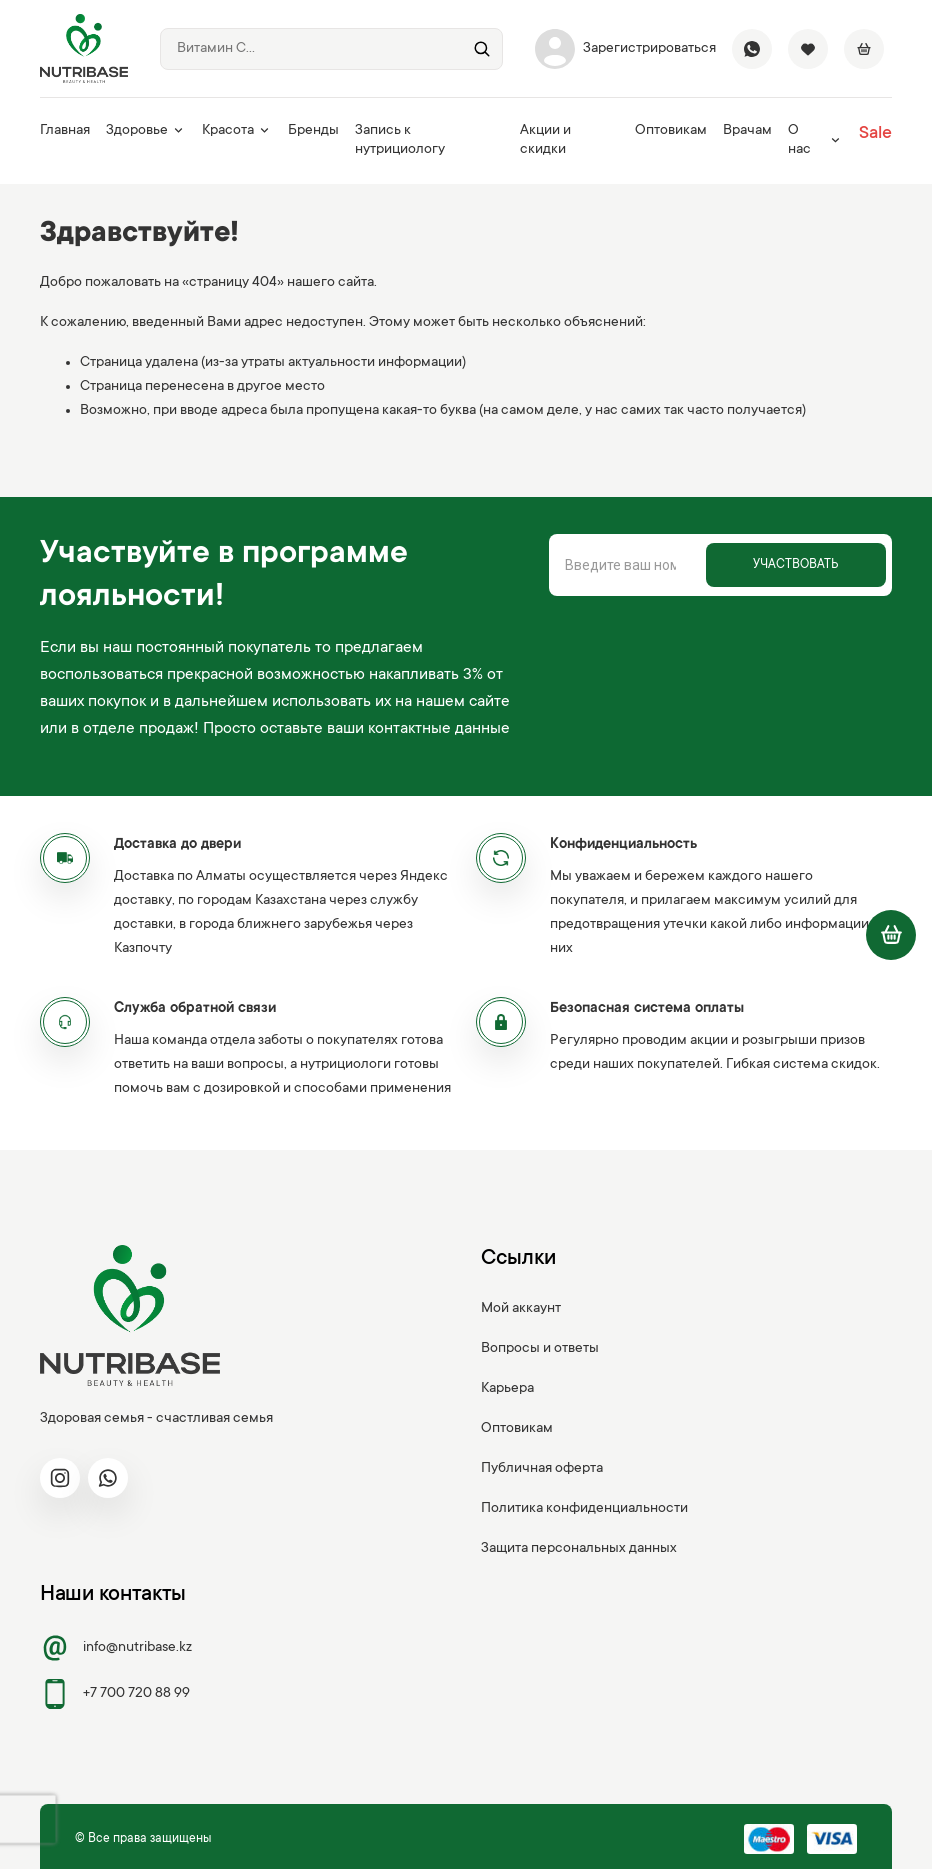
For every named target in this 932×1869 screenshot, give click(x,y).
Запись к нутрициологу (400, 140)
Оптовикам (671, 131)
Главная (65, 131)
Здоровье (146, 131)
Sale (875, 134)
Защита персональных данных (579, 1549)
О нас (815, 140)
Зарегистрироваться (625, 49)
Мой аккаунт (521, 1309)
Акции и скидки (545, 140)
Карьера (507, 1389)
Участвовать (795, 565)
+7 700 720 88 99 (115, 1694)
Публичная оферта (542, 1469)
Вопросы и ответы (540, 1349)
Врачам (747, 131)
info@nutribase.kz (116, 1648)
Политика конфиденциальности (584, 1509)
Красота (237, 131)
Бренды (313, 131)
